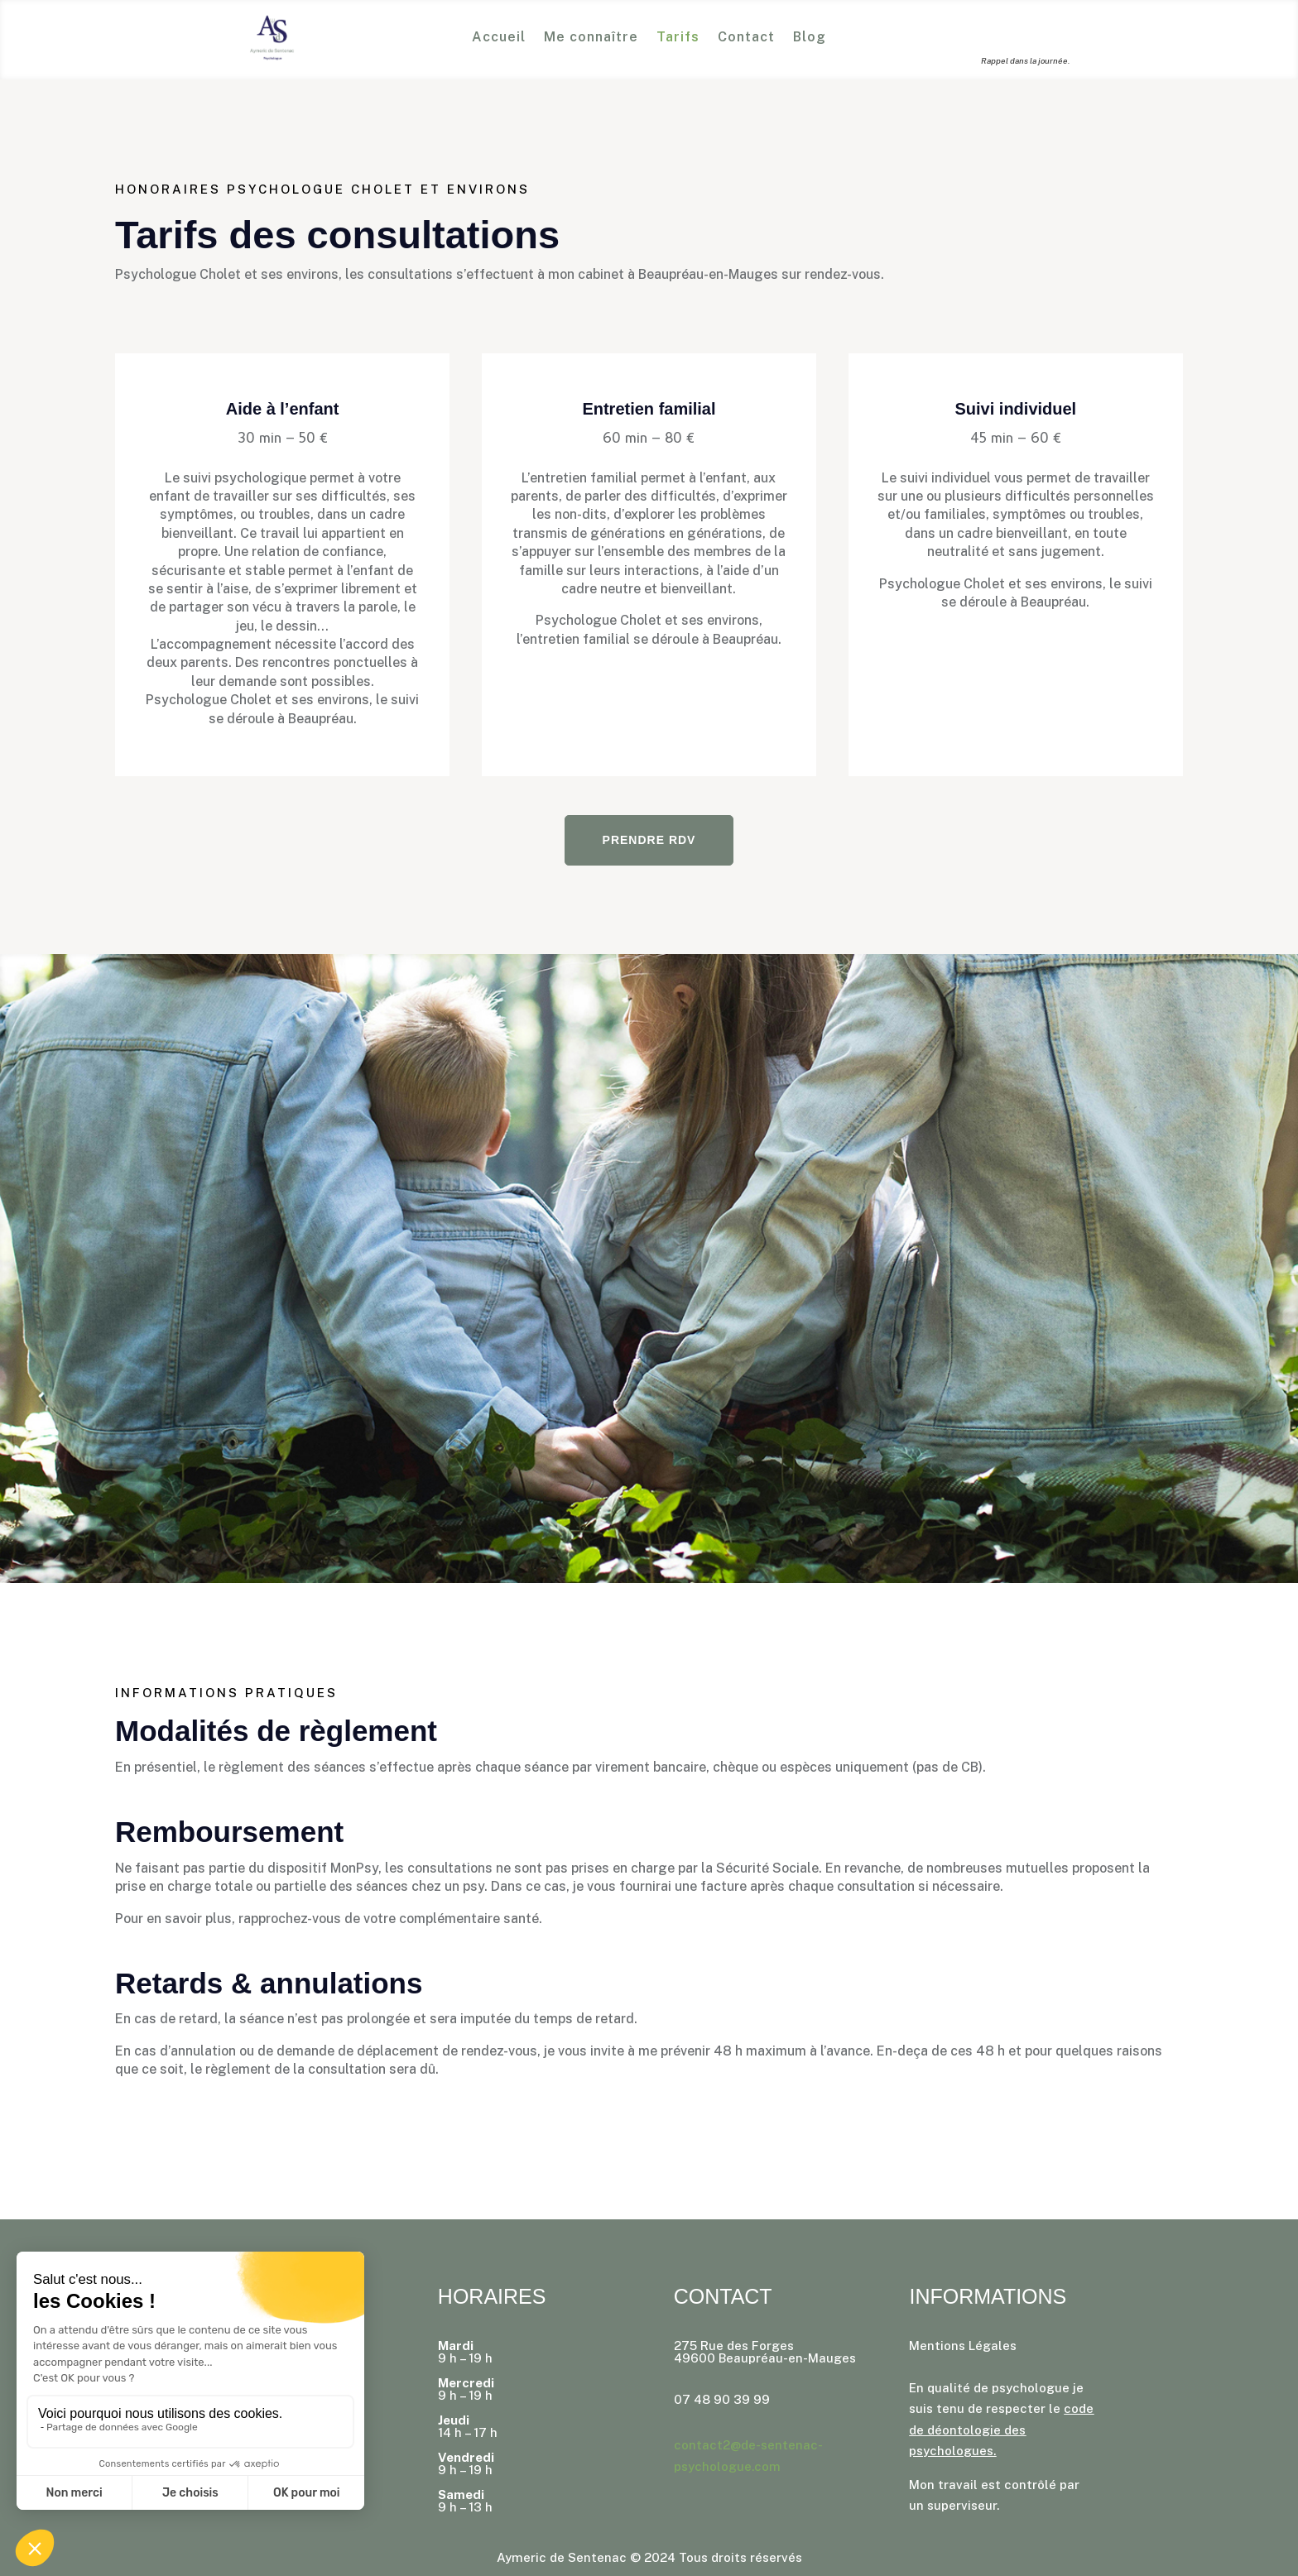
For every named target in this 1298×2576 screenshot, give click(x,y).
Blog (809, 38)
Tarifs (677, 38)
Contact (746, 38)
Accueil (499, 38)
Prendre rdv (649, 840)
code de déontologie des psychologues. (1001, 2429)
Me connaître (591, 38)
